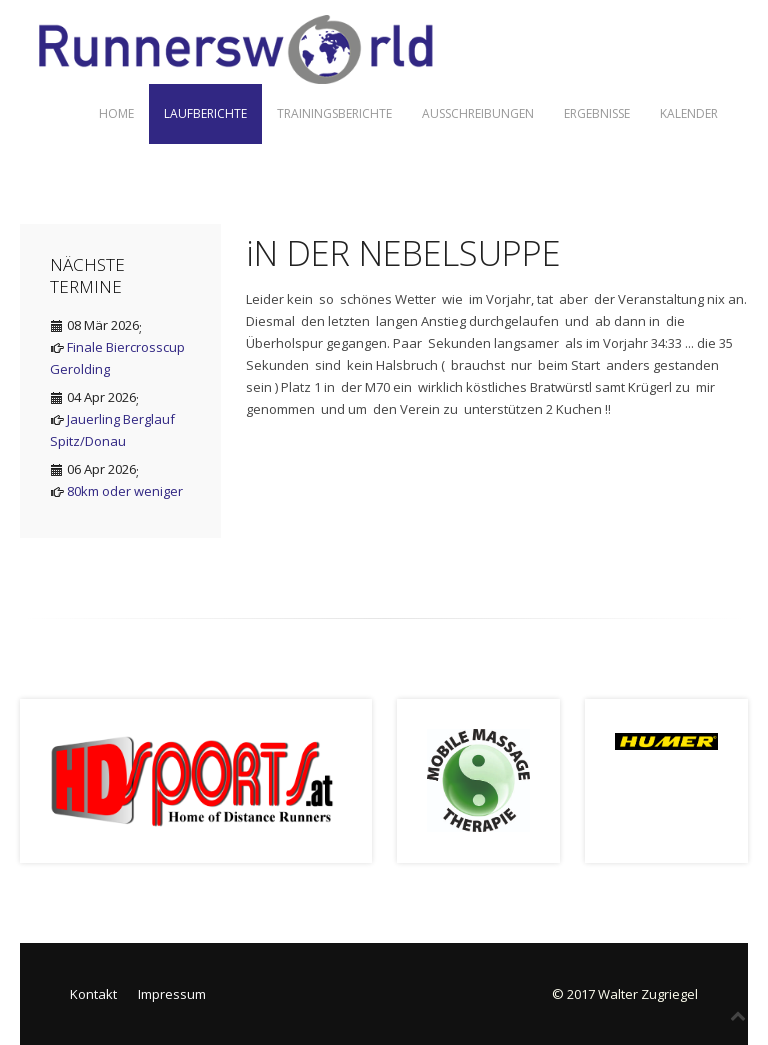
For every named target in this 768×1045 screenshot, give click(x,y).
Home (116, 113)
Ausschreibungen (478, 113)
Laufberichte (205, 113)
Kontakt (93, 994)
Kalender (689, 113)
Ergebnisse (597, 113)
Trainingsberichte (334, 113)
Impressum (172, 994)
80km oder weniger (125, 491)
